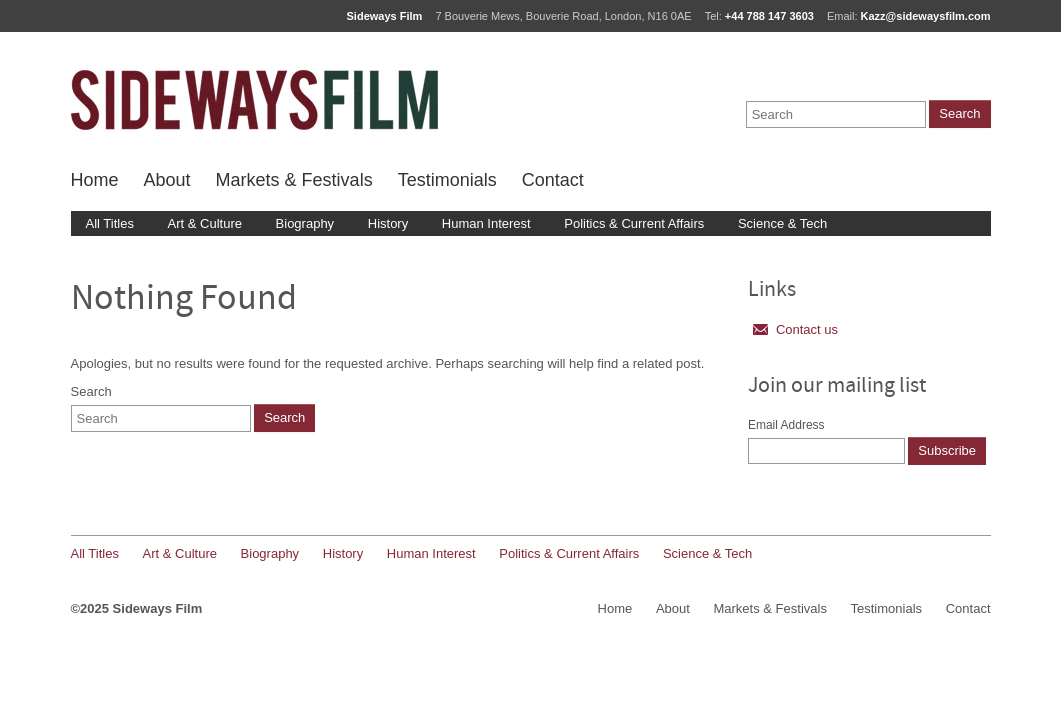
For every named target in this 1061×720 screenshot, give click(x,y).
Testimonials (447, 180)
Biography (305, 223)
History (388, 223)
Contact (553, 180)
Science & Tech (782, 223)
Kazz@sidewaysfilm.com (926, 16)
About (167, 180)
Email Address (786, 425)
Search (91, 391)
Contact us (795, 329)
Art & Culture (205, 223)
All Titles (110, 223)
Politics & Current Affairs (634, 223)
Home (95, 180)
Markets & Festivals (294, 180)
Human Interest (486, 223)
